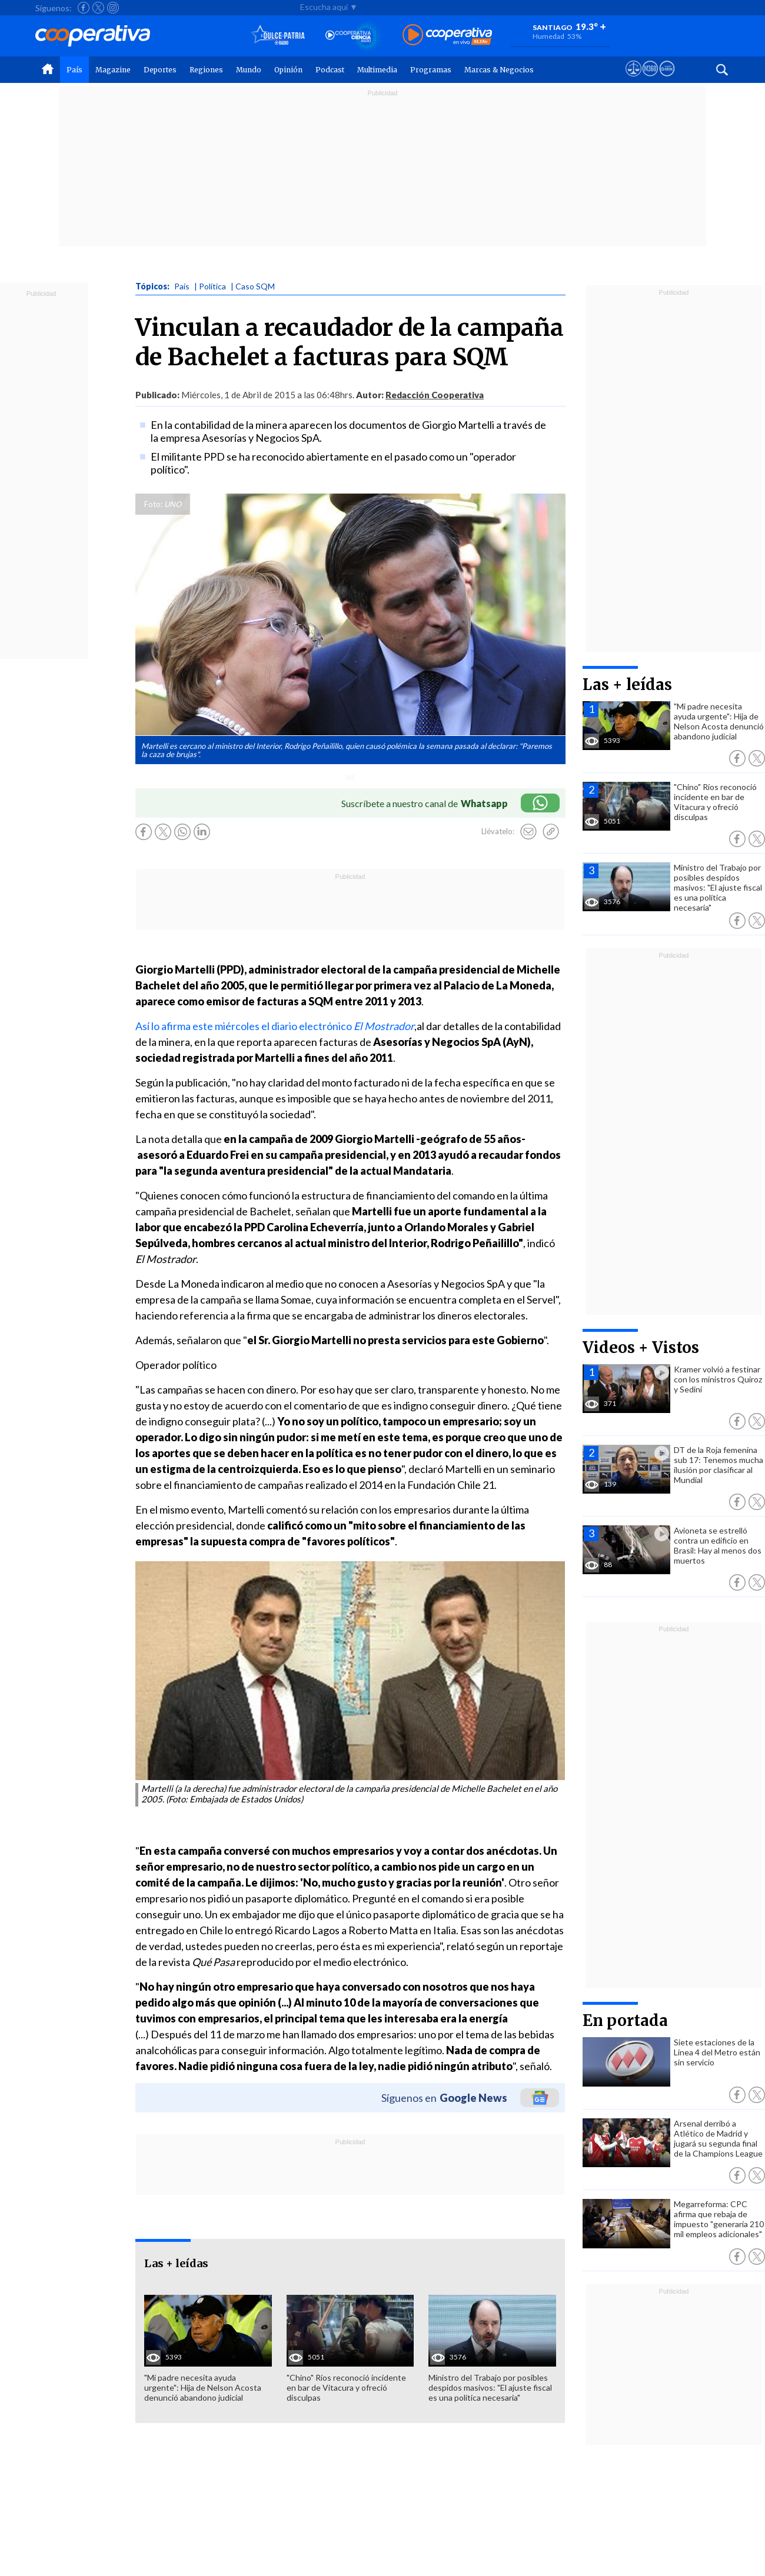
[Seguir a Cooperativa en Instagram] (113, 7)
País (74, 69)
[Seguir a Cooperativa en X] (98, 7)
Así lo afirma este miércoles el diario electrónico (274, 1025)
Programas (430, 69)
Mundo (248, 69)
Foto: (153, 504)
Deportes (160, 69)
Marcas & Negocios (499, 69)
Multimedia (377, 69)
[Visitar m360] (650, 79)
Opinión (288, 69)
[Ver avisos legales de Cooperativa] (633, 79)
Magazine (113, 69)
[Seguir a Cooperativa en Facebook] (83, 7)
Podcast (329, 69)
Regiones (206, 69)
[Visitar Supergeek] (667, 79)
